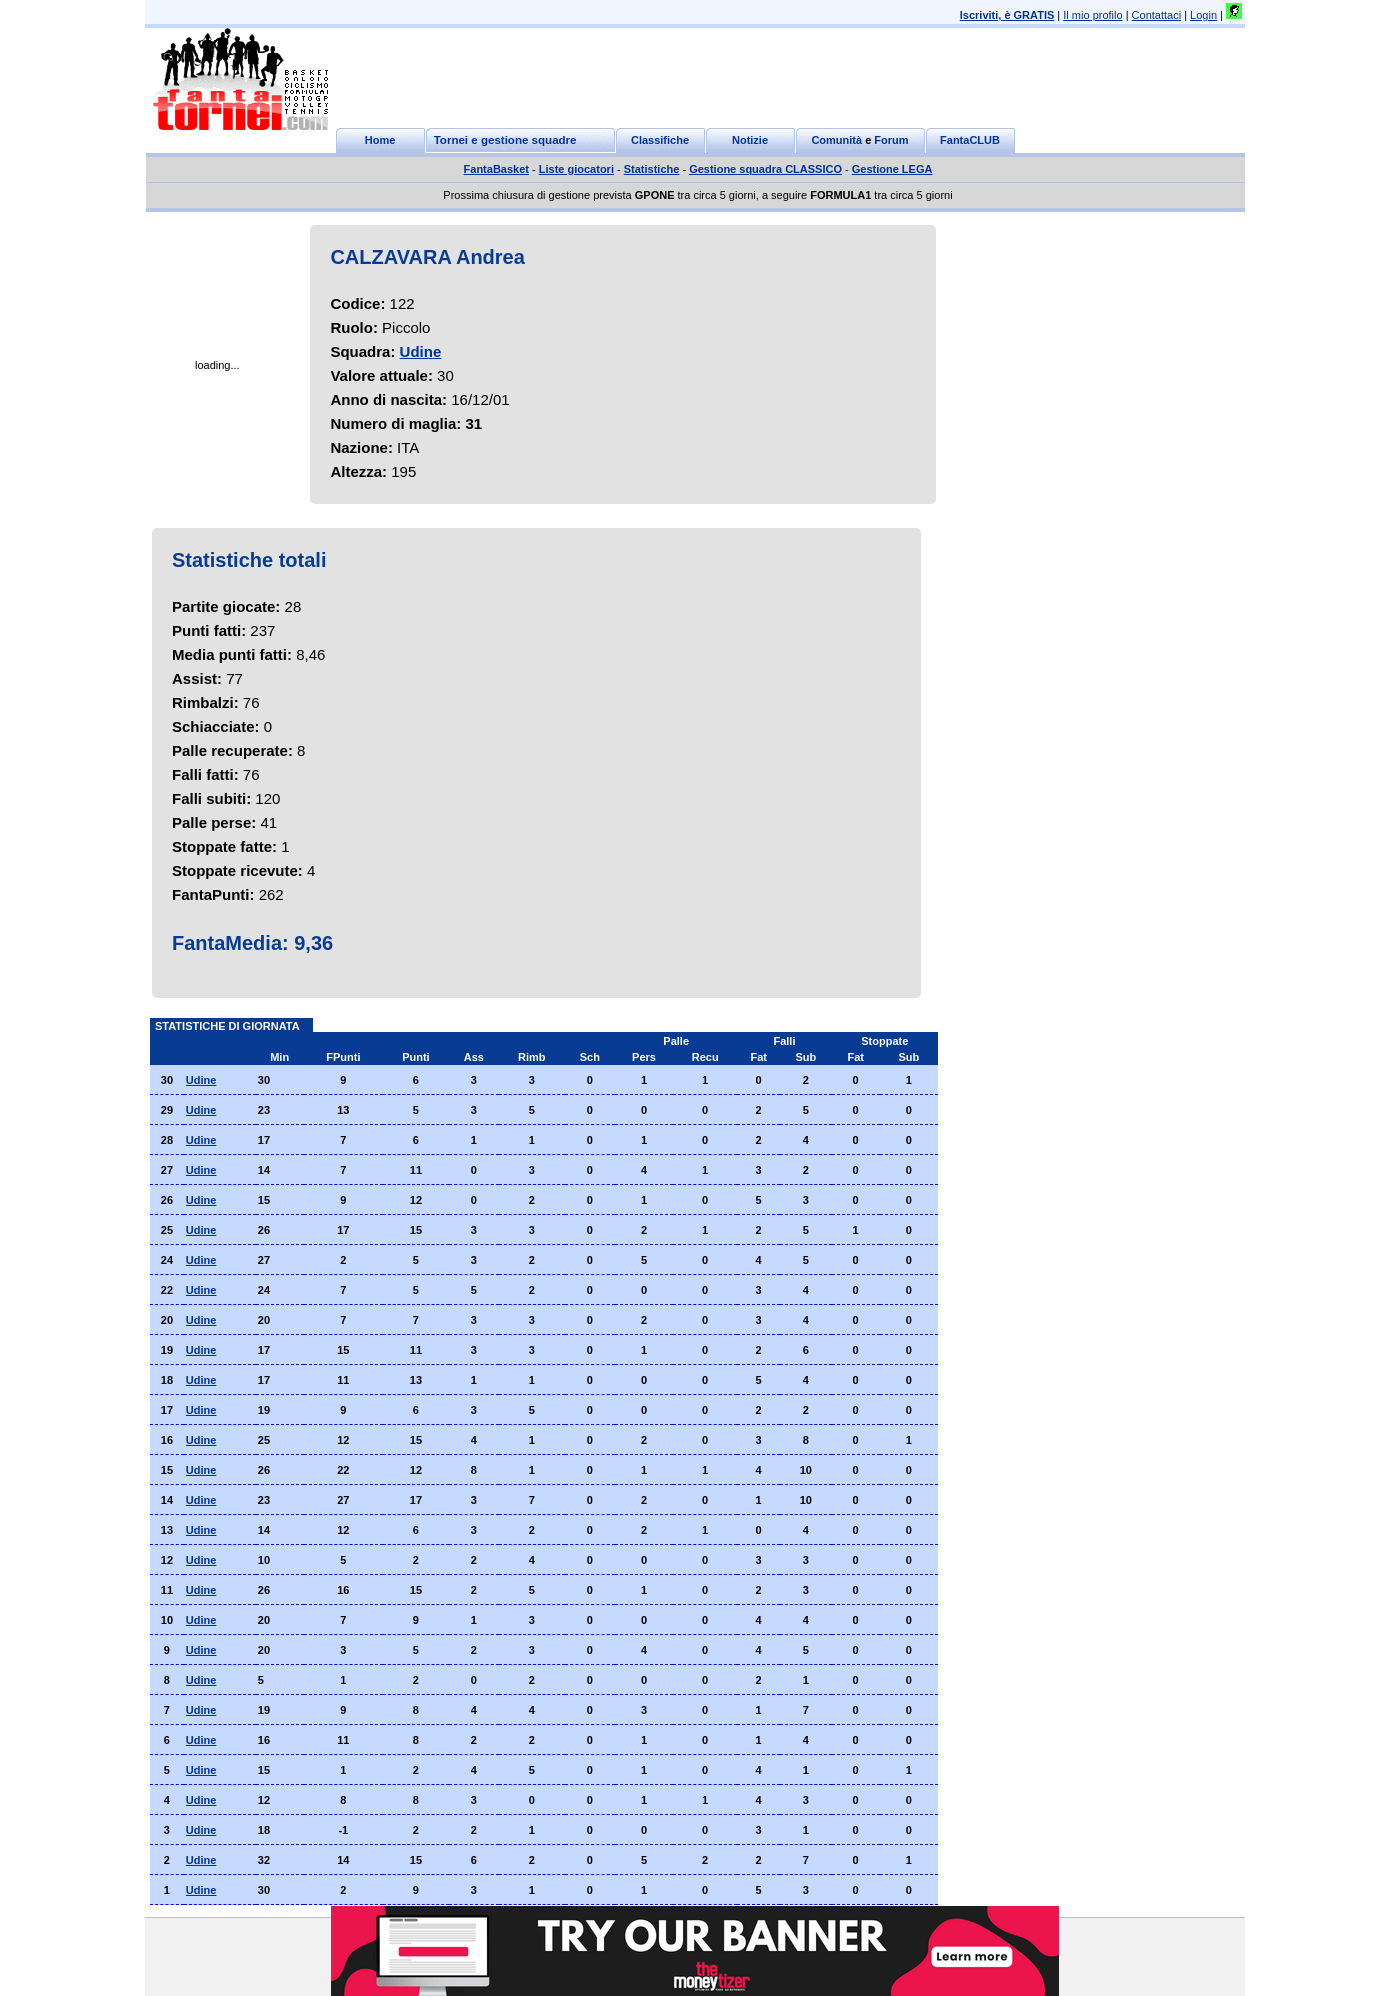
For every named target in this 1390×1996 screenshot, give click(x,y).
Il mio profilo (1092, 15)
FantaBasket (496, 169)
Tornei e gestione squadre (505, 140)
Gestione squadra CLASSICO (765, 169)
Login (1203, 15)
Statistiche (652, 169)
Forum (891, 140)
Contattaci (1157, 15)
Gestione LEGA (892, 169)
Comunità (836, 140)
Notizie (750, 140)
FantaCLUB (970, 140)
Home (380, 140)
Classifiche (660, 140)
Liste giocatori (576, 169)
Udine (421, 351)
